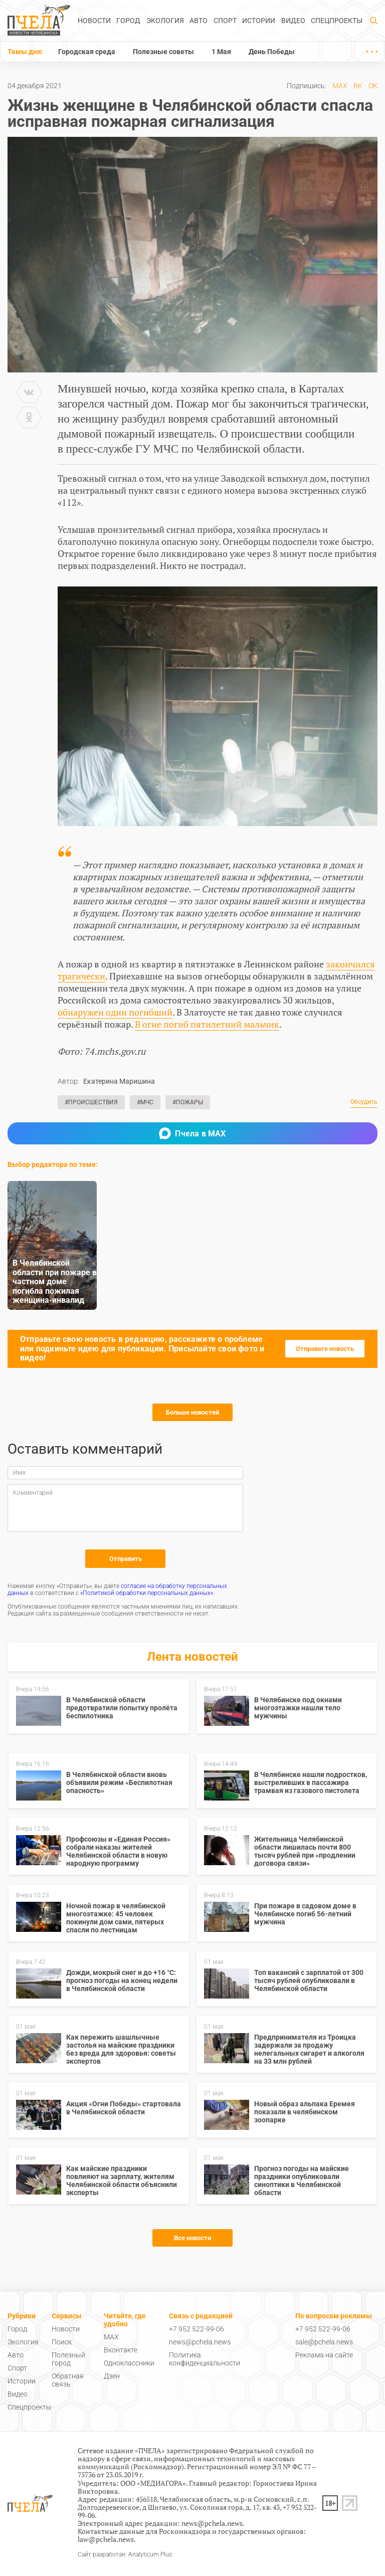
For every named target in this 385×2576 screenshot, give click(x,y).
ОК (372, 86)
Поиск (62, 2342)
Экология (165, 21)
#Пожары (187, 1102)
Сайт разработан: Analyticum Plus (125, 2554)
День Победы (272, 52)
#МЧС (145, 1102)
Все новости (192, 2238)
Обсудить (363, 1102)
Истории (258, 21)
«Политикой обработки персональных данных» (146, 1593)
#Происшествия (91, 1102)
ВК (357, 86)
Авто (198, 21)
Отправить (125, 1558)
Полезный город (68, 2359)
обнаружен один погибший (115, 1012)
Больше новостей (192, 1412)
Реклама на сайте (324, 2355)
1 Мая (221, 52)
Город (128, 21)
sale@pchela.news (324, 2342)
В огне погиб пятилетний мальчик (207, 1024)
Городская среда (86, 52)
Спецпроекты (336, 21)
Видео (293, 21)
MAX (339, 86)
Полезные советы (163, 52)
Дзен (112, 2376)
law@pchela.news (106, 2539)
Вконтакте (120, 2350)
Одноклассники (129, 2363)
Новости (94, 21)
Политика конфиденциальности (204, 2359)
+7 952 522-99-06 (196, 2329)
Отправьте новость (325, 1348)
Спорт (225, 21)
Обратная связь (68, 2380)
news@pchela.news (200, 2342)
